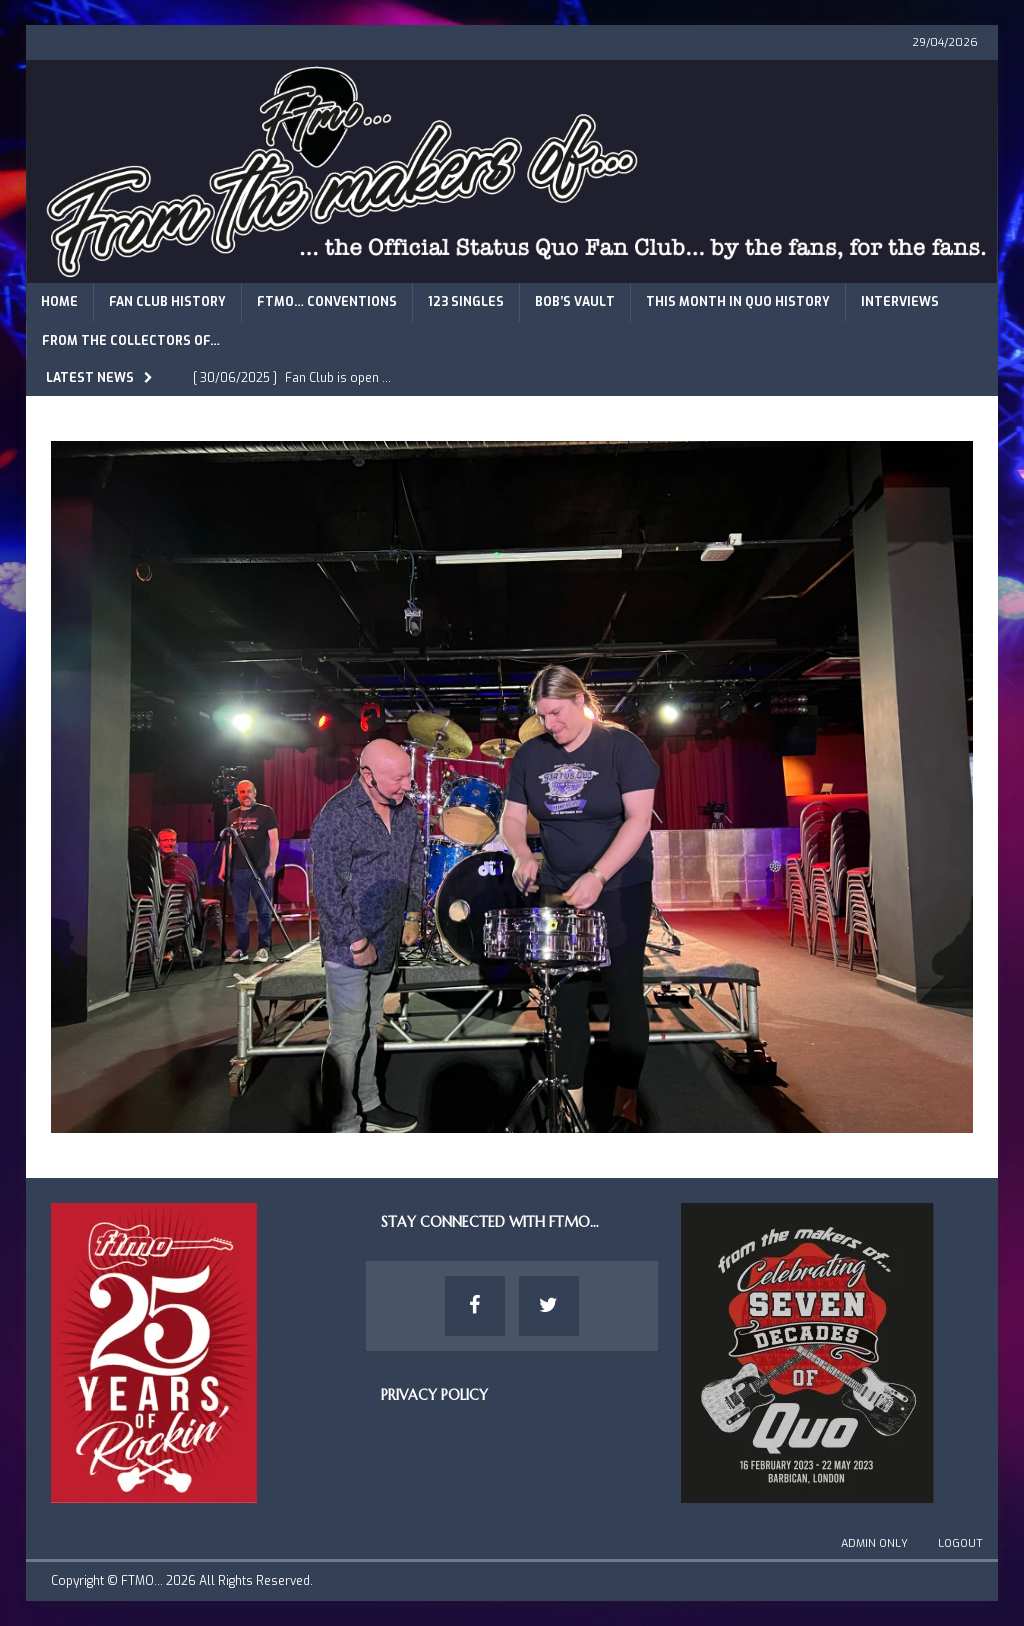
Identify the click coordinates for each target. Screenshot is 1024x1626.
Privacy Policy (434, 1395)
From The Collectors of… (131, 341)
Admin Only (874, 1543)
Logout (960, 1543)
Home (59, 302)
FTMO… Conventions (327, 302)
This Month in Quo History (738, 302)
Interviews (900, 302)
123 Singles (466, 302)
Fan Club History (167, 302)
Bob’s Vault (575, 302)
